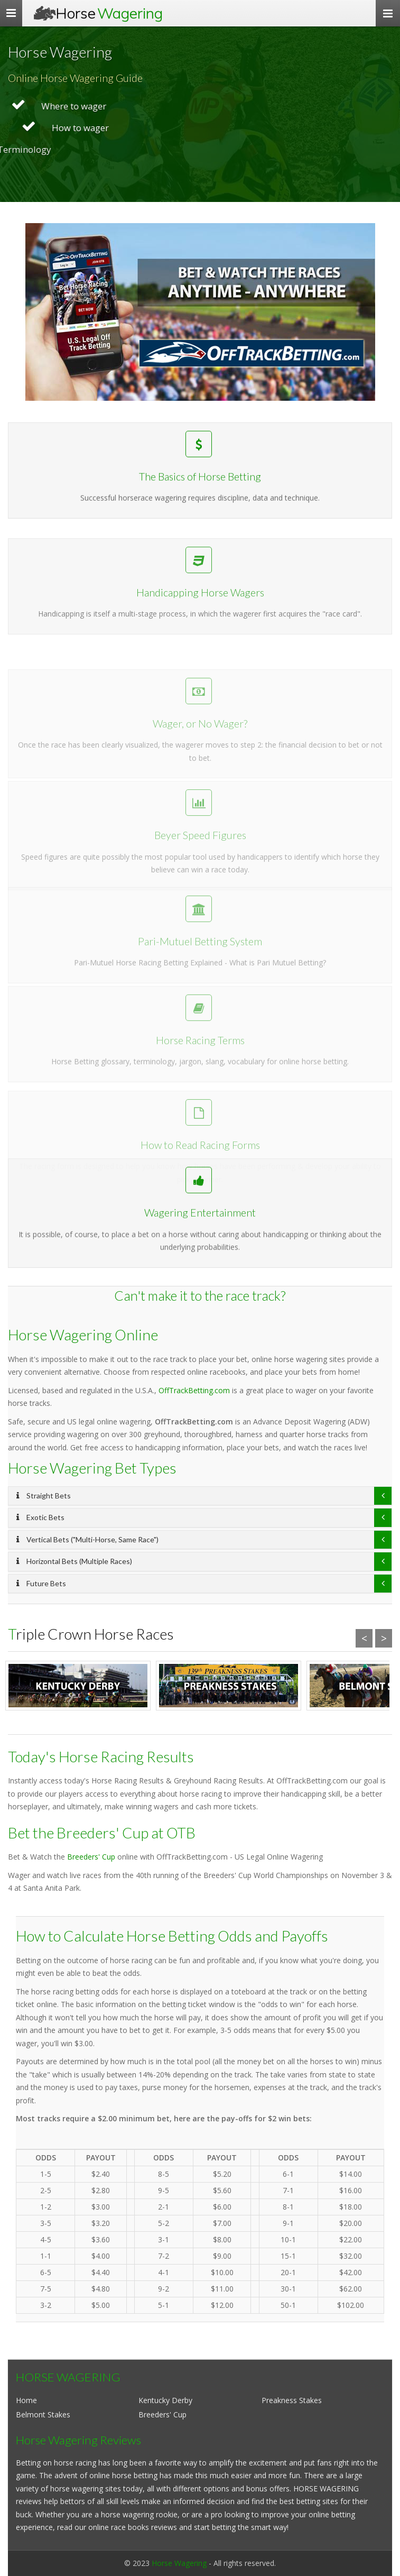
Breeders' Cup (91, 1857)
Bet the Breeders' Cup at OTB (102, 1833)
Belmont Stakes (43, 2414)
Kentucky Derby (165, 2400)
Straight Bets (43, 1495)
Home (26, 2400)
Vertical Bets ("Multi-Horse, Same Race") (87, 1539)
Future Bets (41, 1583)
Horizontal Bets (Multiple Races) (74, 1561)
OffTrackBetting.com (194, 1390)
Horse (109, 13)
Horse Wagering (179, 2563)
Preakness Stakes (292, 2400)
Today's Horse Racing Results (101, 1756)
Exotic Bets (40, 1517)
